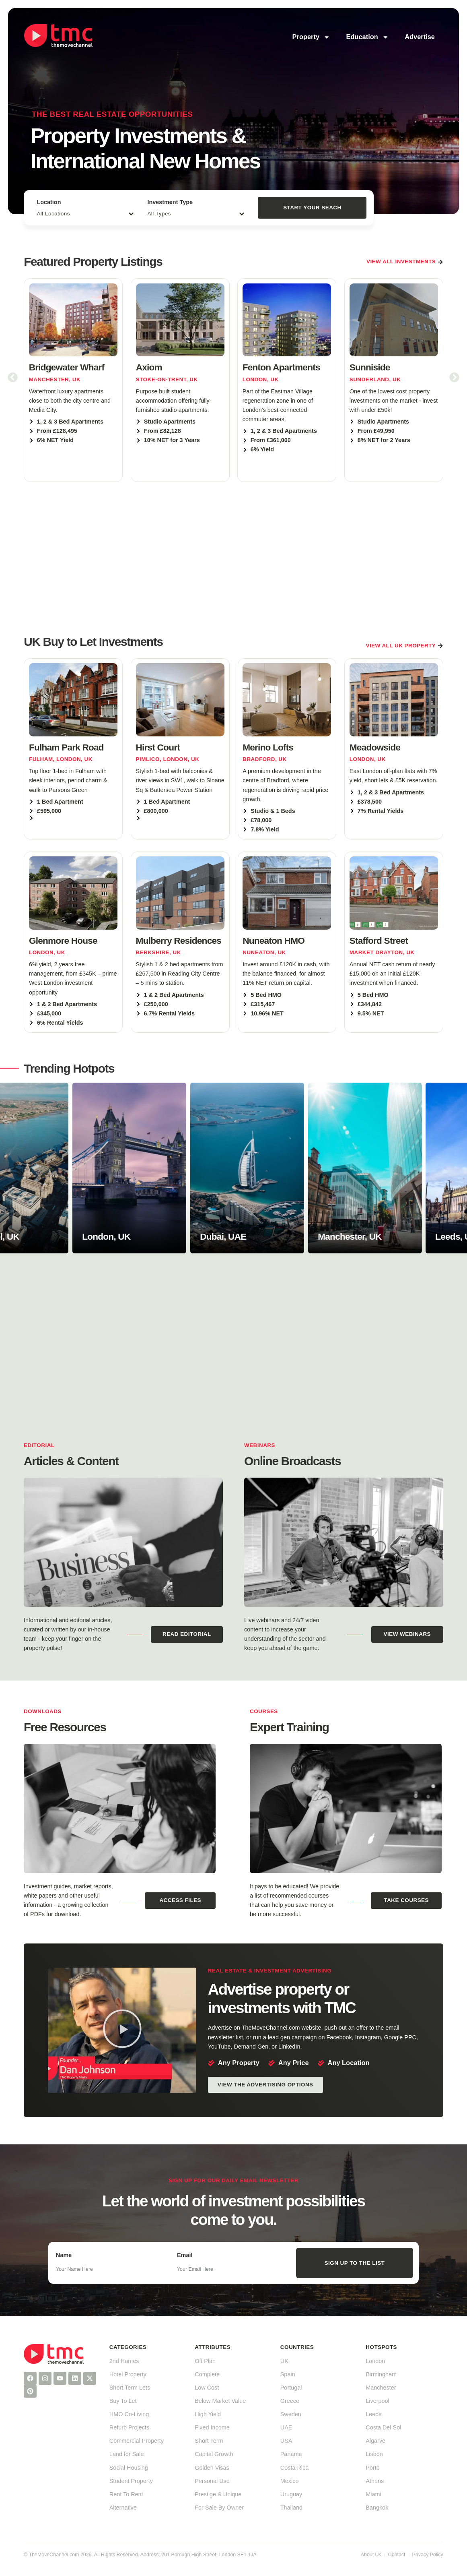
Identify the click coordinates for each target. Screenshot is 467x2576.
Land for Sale (126, 2454)
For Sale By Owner (219, 2507)
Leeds (373, 2414)
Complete (207, 2374)
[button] (13, 377)
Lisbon (374, 2454)
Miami (373, 2494)
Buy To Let (123, 2401)
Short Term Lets (129, 2387)
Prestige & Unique (218, 2494)
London (375, 2361)
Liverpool (377, 2401)
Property (311, 37)
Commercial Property (136, 2440)
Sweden (290, 2414)
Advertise (420, 36)
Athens (375, 2481)
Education (367, 37)
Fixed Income (212, 2427)
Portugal (291, 2387)
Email (184, 2255)
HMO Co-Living (129, 2414)
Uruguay (291, 2494)
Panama (291, 2454)
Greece (289, 2401)
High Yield (208, 2414)
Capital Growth (214, 2454)
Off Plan (205, 2361)
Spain (287, 2374)
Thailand (291, 2507)
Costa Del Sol (383, 2427)
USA (286, 2440)
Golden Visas (212, 2467)
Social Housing (128, 2467)
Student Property (131, 2481)
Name (64, 2255)
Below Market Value (220, 2401)
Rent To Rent (126, 2494)
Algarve (375, 2440)
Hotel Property (127, 2374)
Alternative (123, 2507)
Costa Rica (294, 2467)
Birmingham (381, 2374)
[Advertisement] (233, 556)
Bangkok (377, 2507)
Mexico (289, 2481)
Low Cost (207, 2387)
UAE (286, 2427)
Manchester (381, 2387)
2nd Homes (124, 2361)
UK (284, 2361)
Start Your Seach (312, 208)
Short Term (209, 2440)
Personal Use (212, 2481)
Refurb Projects (129, 2427)
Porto (372, 2467)
